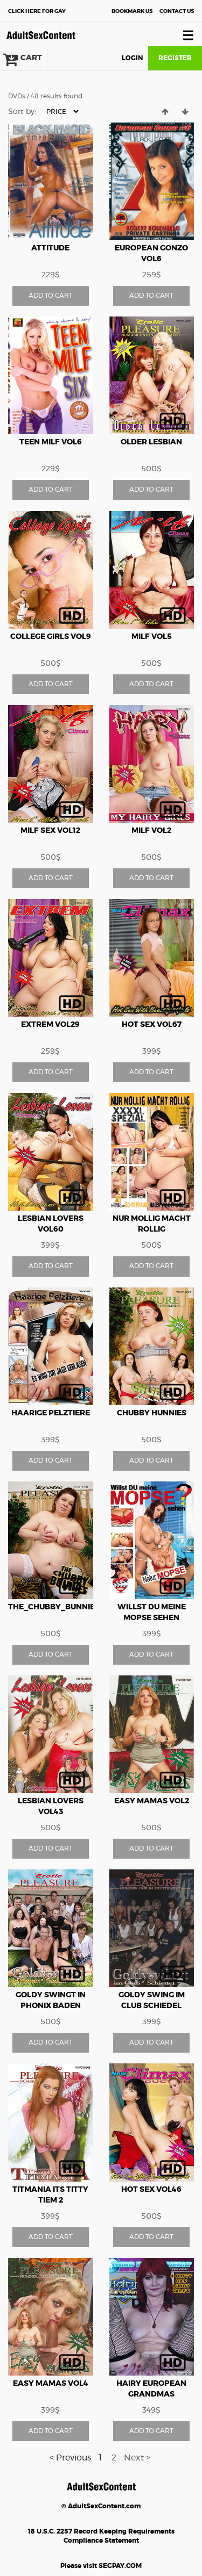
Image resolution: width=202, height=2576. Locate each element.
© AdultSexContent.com (101, 2506)
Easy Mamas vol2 (151, 1801)
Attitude (50, 248)
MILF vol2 (151, 830)
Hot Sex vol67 (152, 1024)
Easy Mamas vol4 (50, 2383)
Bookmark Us (132, 11)
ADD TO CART (51, 295)
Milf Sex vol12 (50, 830)
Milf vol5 (151, 637)
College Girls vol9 (50, 637)
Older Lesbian (151, 442)
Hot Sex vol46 (151, 2189)
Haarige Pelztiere (50, 1413)
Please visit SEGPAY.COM (101, 2566)
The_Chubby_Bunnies (54, 1607)
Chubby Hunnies (151, 1413)
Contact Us (176, 11)
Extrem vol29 (50, 1024)
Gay (37, 11)
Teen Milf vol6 (50, 442)
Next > (137, 2457)
